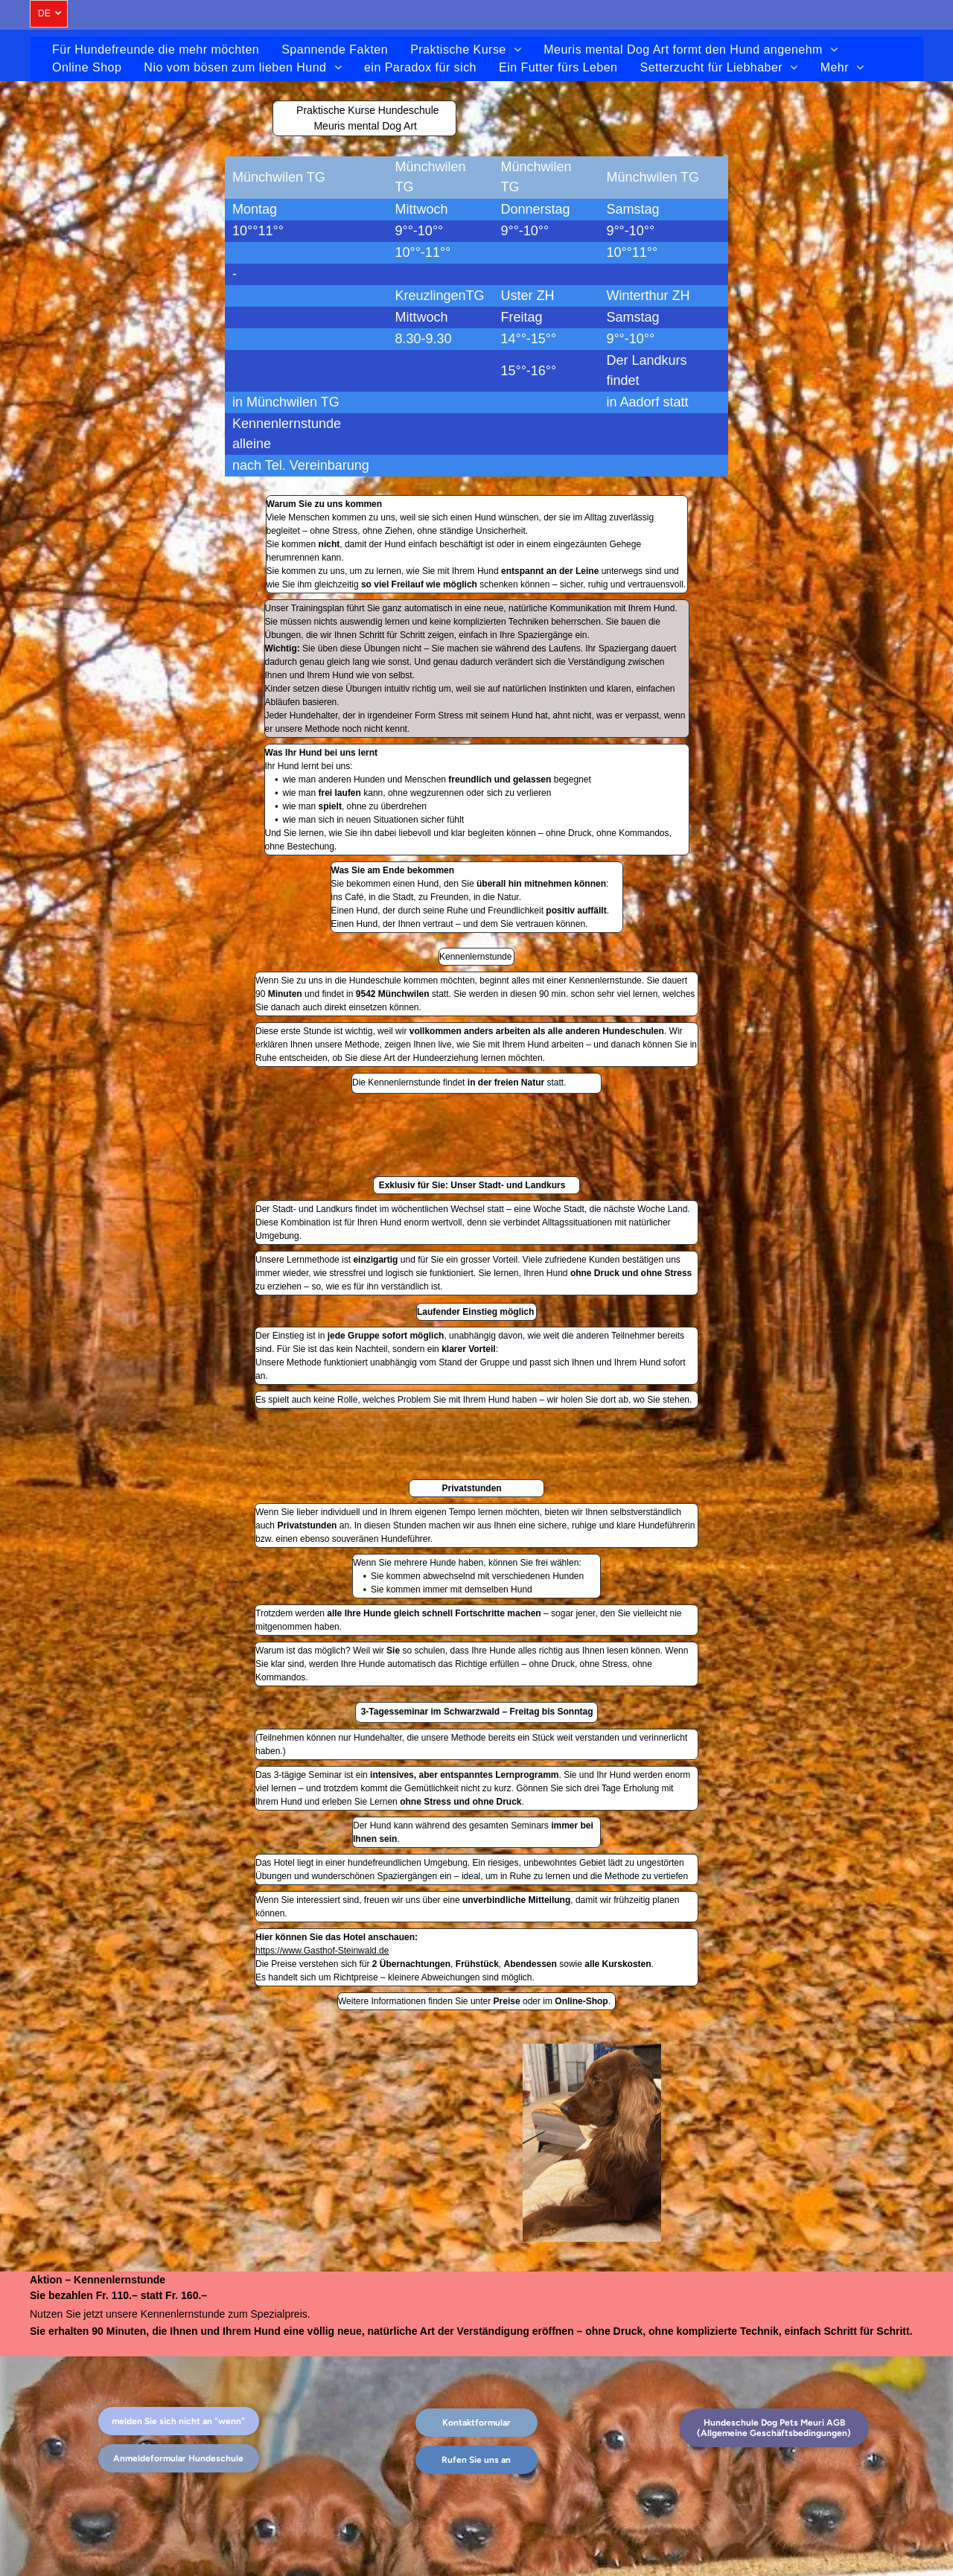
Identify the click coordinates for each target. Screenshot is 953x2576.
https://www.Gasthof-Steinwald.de (322, 1950)
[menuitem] (155, 50)
